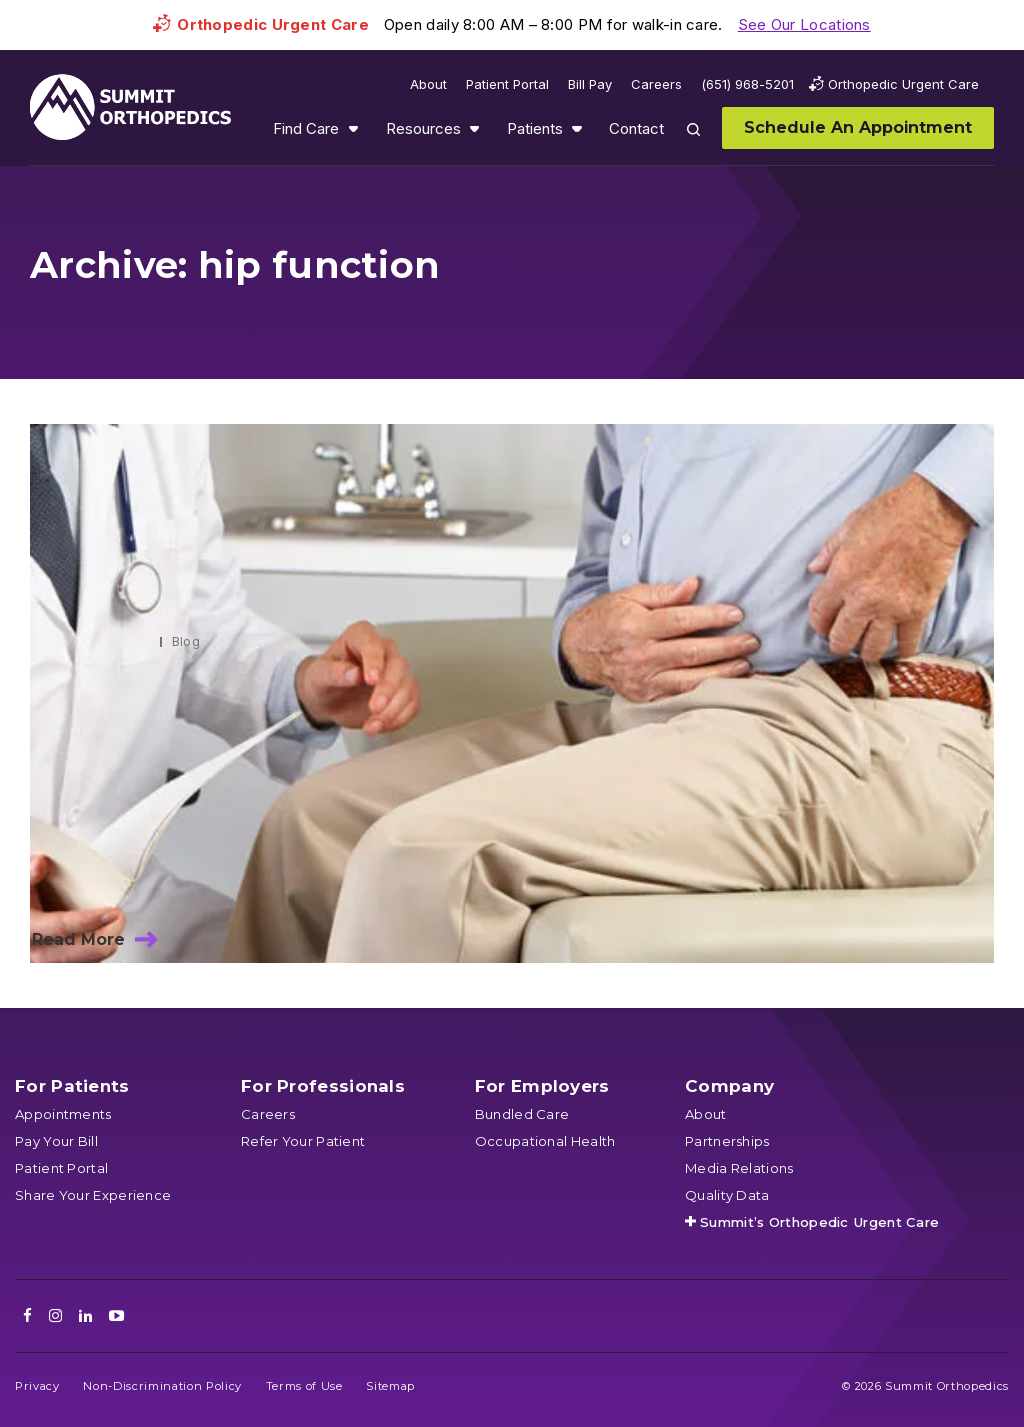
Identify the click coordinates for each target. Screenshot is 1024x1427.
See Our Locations (804, 24)
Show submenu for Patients (577, 128)
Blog (186, 641)
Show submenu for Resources (474, 128)
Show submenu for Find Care (353, 128)
